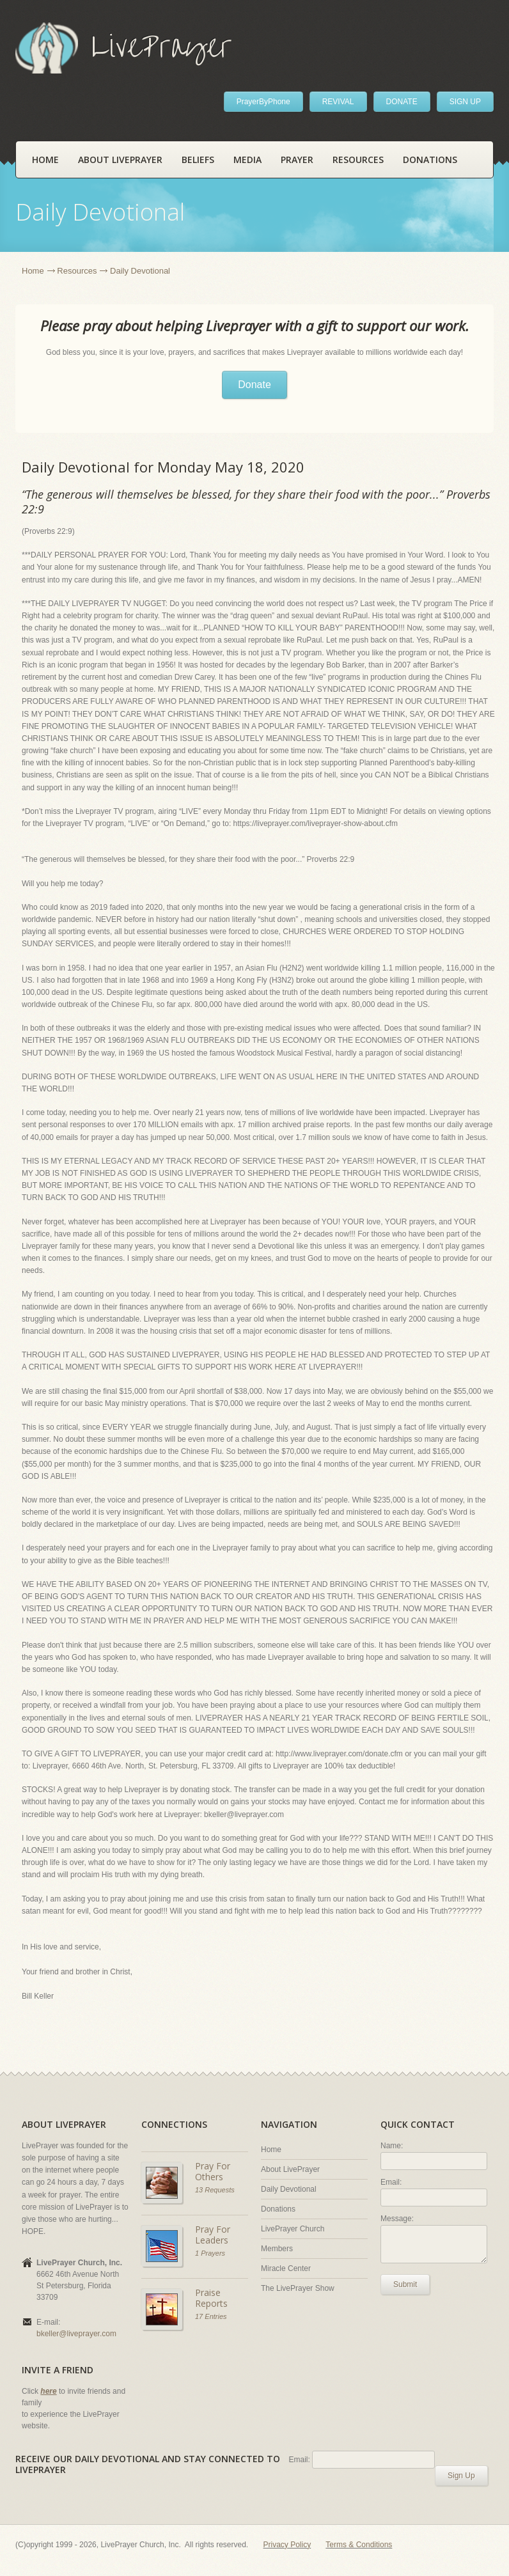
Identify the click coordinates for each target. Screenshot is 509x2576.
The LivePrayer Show (297, 2288)
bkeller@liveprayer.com (76, 2333)
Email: (391, 2182)
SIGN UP (465, 101)
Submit (405, 2284)
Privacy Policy (287, 2544)
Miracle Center (286, 2268)
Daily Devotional (289, 2189)
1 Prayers (210, 2253)
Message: (397, 2218)
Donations (430, 159)
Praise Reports (211, 2298)
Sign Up (461, 2475)
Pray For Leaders (212, 2235)
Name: (391, 2145)
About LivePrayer (120, 159)
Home (45, 159)
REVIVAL (338, 101)
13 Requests (215, 2190)
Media (247, 159)
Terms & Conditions (358, 2544)
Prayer (297, 159)
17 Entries (211, 2316)
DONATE (402, 101)
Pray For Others (212, 2171)
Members (277, 2248)
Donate (254, 384)
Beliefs (198, 159)
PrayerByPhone (263, 101)
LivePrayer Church (292, 2228)
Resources (358, 159)
